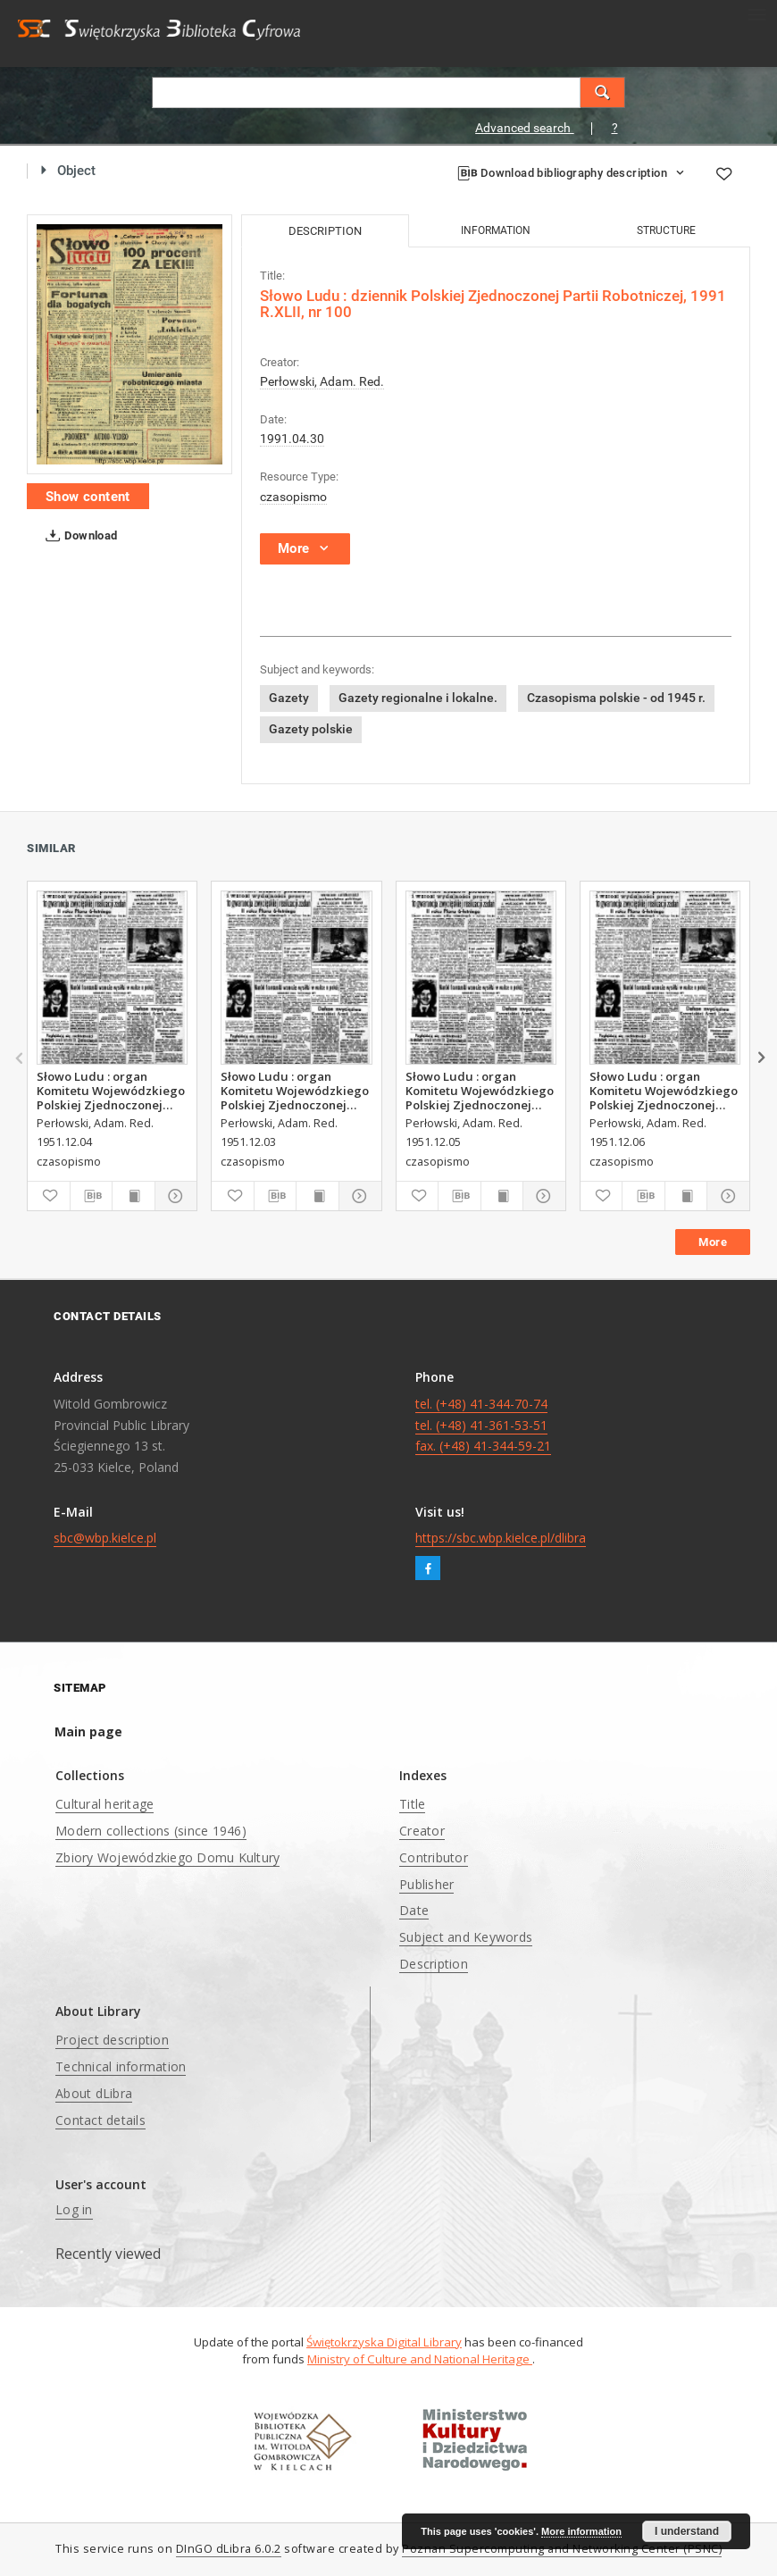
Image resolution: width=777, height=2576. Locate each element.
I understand (687, 2531)
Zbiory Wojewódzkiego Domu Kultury (167, 1857)
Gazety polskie (311, 729)
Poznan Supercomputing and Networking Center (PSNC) (562, 2548)
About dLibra (93, 2093)
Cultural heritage (104, 1803)
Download (78, 536)
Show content (88, 497)
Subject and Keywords (465, 1936)
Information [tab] (496, 230)
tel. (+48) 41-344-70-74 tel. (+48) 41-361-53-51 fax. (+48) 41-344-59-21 (483, 1425)
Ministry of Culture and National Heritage (419, 2359)
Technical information (120, 2066)
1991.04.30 (292, 438)
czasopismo (293, 496)
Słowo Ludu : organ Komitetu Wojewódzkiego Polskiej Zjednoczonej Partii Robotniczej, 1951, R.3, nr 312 (295, 1090)
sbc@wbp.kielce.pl (105, 1537)
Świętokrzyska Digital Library (384, 2342)
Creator (422, 1830)
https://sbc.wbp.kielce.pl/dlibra (500, 1537)
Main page (88, 1731)
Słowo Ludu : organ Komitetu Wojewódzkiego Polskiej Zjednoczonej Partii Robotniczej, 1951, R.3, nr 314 (479, 1090)
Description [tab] (325, 231)
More (712, 1242)
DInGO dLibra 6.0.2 (228, 2548)
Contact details (100, 2120)
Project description (112, 2039)
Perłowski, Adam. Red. (322, 381)
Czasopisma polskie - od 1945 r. (616, 697)
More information (581, 2531)
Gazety (289, 697)
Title (412, 1803)
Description (433, 1963)
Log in (74, 2209)
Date (414, 1910)
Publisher (426, 1884)
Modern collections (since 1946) (150, 1830)
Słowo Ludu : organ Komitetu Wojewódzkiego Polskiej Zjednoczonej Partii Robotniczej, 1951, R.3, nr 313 (111, 1090)
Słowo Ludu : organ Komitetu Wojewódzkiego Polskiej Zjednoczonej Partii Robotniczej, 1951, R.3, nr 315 (663, 1090)
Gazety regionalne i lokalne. (417, 697)
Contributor (433, 1857)
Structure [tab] (666, 230)
